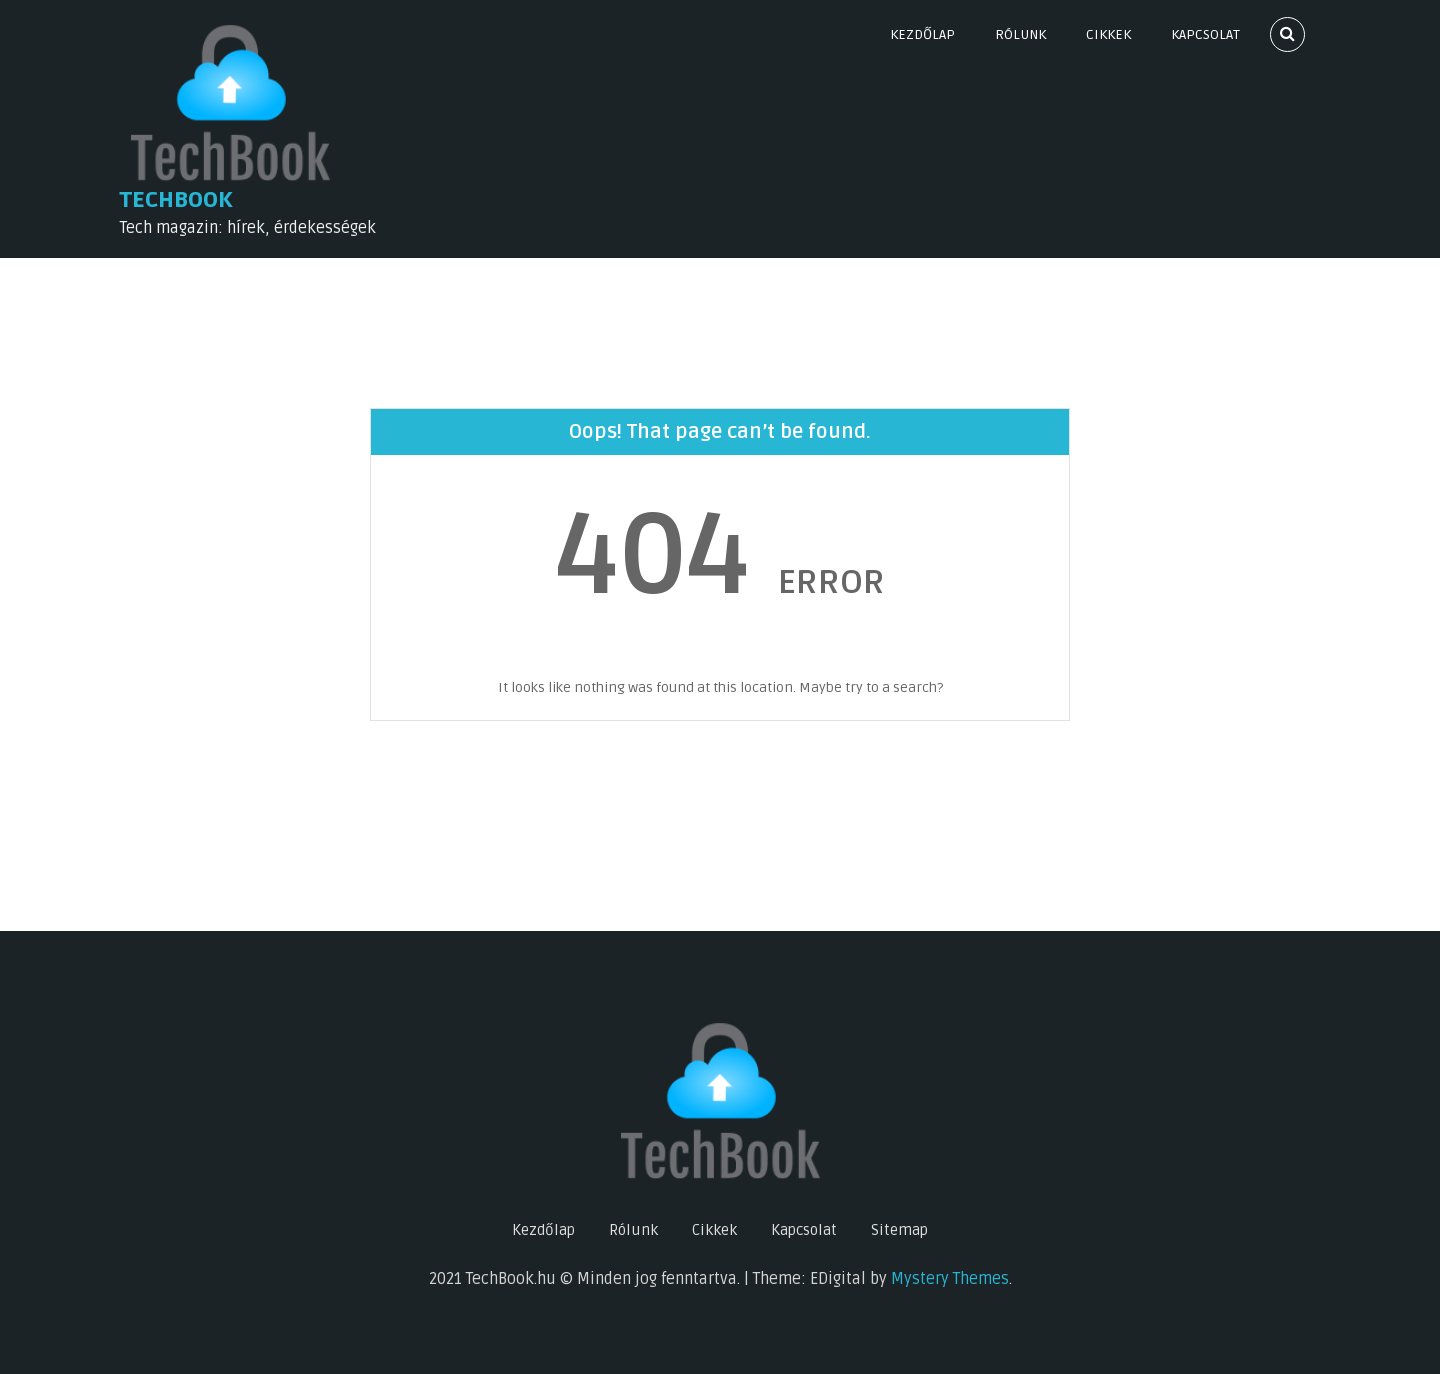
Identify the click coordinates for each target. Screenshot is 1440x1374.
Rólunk (1020, 34)
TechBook (176, 200)
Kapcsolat (1205, 34)
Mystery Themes (950, 1279)
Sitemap (899, 1230)
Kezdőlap (922, 34)
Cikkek (1108, 34)
